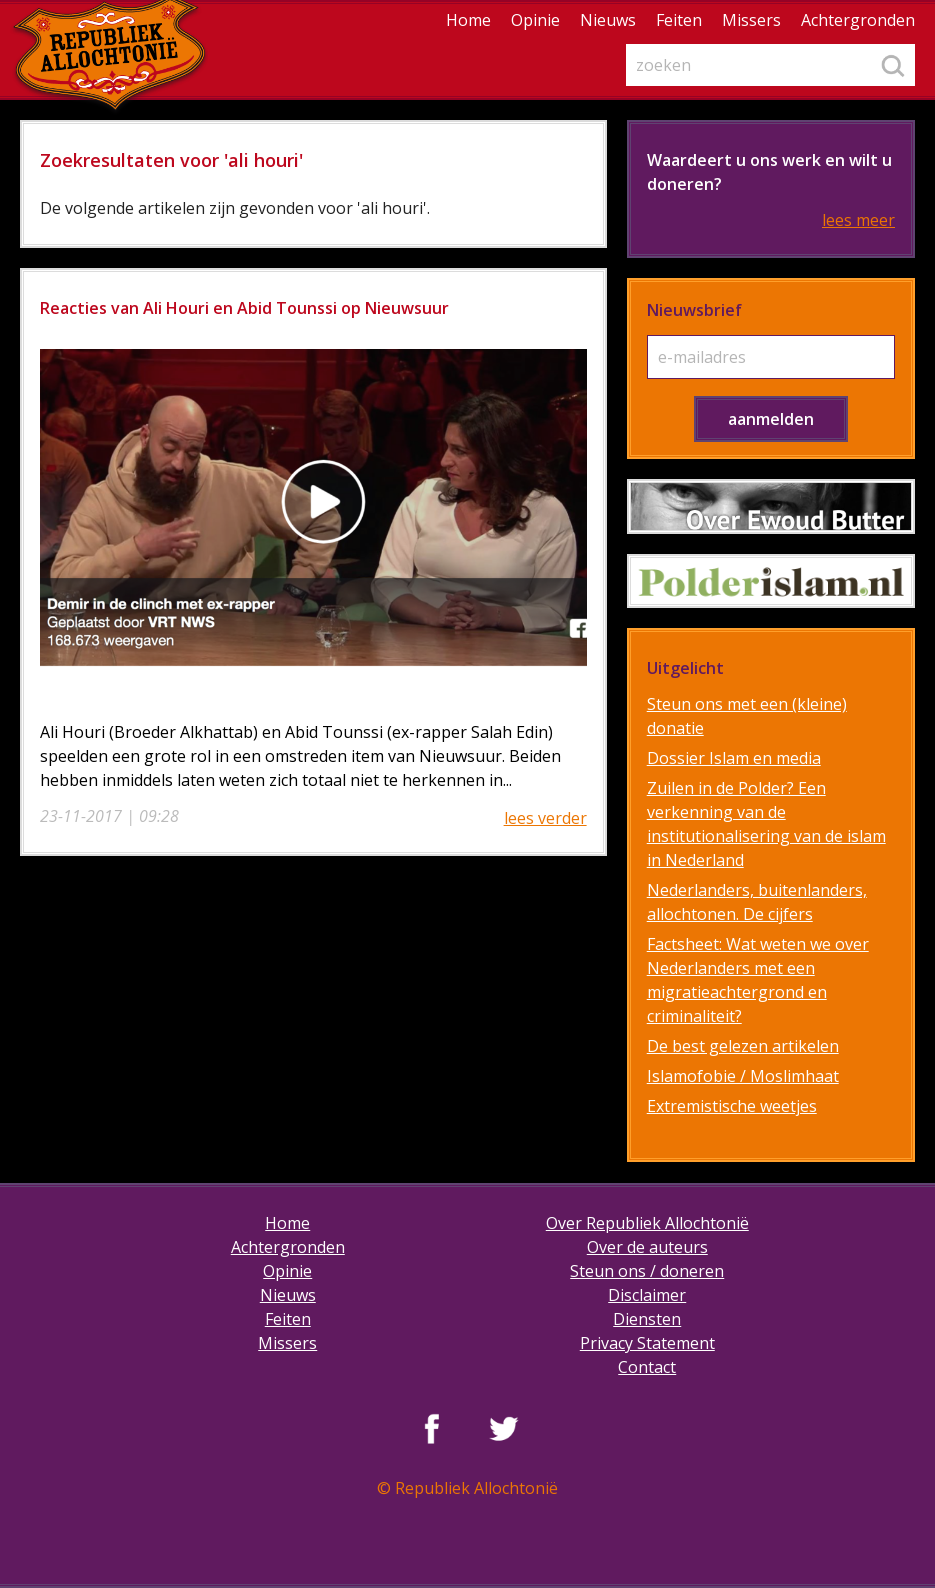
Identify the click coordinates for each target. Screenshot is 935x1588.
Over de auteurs (647, 1247)
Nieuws (608, 20)
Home (468, 20)
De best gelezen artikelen (743, 1046)
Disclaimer (647, 1295)
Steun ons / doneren (647, 1271)
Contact (647, 1367)
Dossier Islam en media (734, 758)
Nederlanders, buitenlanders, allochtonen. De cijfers (757, 902)
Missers (751, 20)
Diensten (647, 1319)
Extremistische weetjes (732, 1106)
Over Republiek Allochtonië (647, 1223)
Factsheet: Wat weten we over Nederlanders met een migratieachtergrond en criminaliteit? (758, 980)
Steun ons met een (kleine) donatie (747, 716)
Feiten (679, 20)
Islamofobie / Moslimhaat (743, 1076)
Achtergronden (858, 20)
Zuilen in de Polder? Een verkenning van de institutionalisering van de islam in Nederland (766, 824)
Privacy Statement (647, 1343)
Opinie (535, 20)
